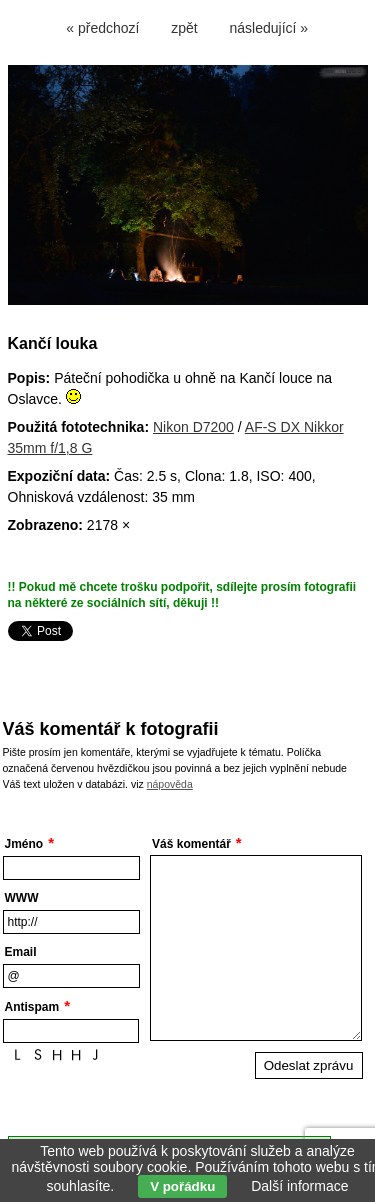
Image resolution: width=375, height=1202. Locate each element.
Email (21, 952)
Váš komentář (191, 844)
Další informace (299, 1186)
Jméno (24, 844)
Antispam (32, 1007)
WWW (22, 898)
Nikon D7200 (193, 427)
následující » (269, 28)
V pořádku (182, 1186)
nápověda (170, 784)
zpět (184, 28)
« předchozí (102, 28)
